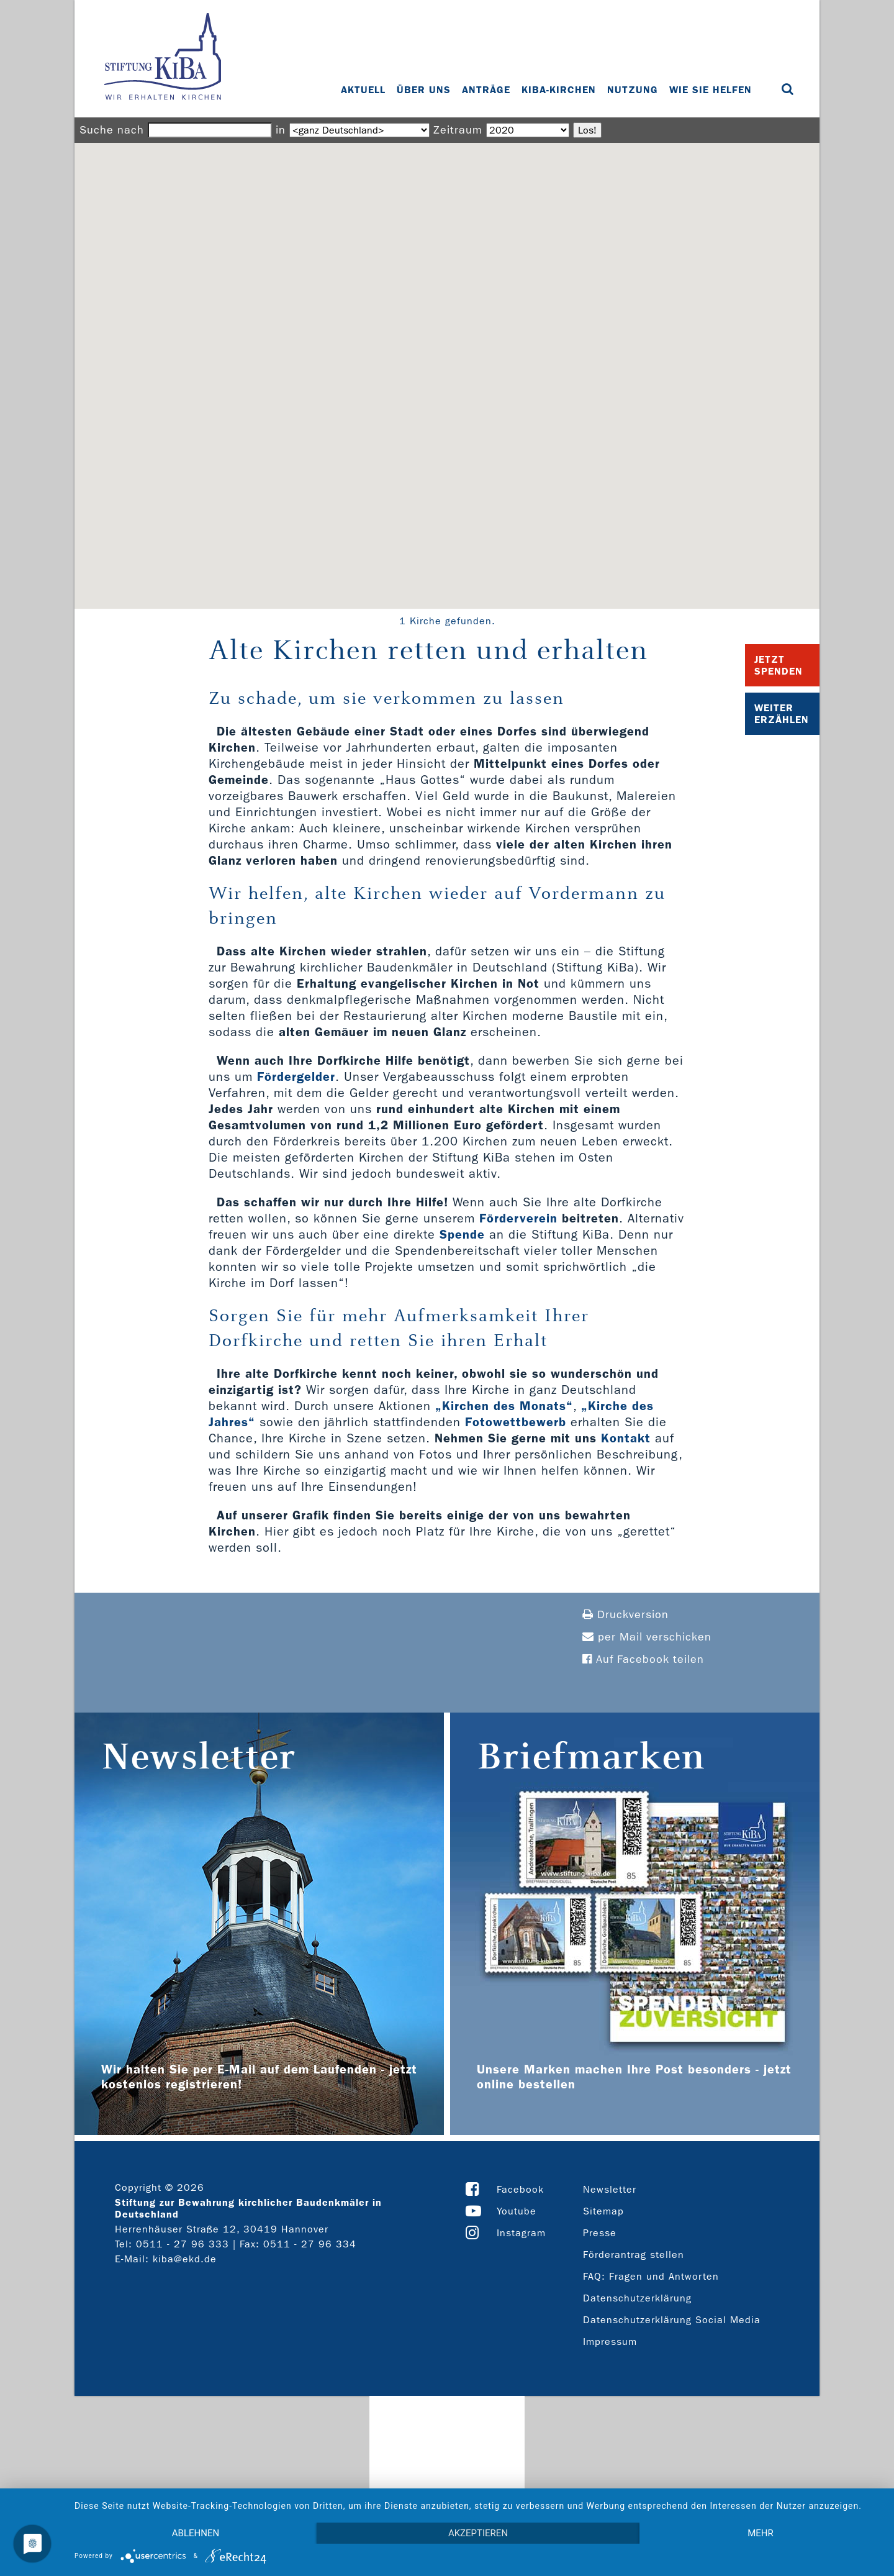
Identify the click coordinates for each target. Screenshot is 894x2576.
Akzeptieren (478, 2533)
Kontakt (626, 1438)
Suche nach (111, 130)
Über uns (424, 90)
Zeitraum (457, 130)
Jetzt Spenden (778, 665)
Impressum (610, 2341)
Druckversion (625, 1614)
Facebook (520, 2189)
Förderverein (518, 1218)
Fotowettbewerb (515, 1421)
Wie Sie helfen (710, 90)
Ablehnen (195, 2533)
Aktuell (363, 90)
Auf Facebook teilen (643, 1659)
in (281, 130)
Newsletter (609, 2189)
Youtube (516, 2211)
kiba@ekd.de (185, 2259)
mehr (760, 2533)
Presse (599, 2233)
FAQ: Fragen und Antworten (651, 2276)
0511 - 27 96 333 (182, 2244)
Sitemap (603, 2211)
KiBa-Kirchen (559, 90)
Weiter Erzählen (781, 714)
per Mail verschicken (646, 1637)
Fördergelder (296, 1076)
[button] (447, 364)
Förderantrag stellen (633, 2254)
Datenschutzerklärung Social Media (672, 2320)
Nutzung (632, 90)
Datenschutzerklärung (637, 2298)
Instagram (521, 2233)
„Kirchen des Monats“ (504, 1405)
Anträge (486, 90)
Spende (462, 1234)
